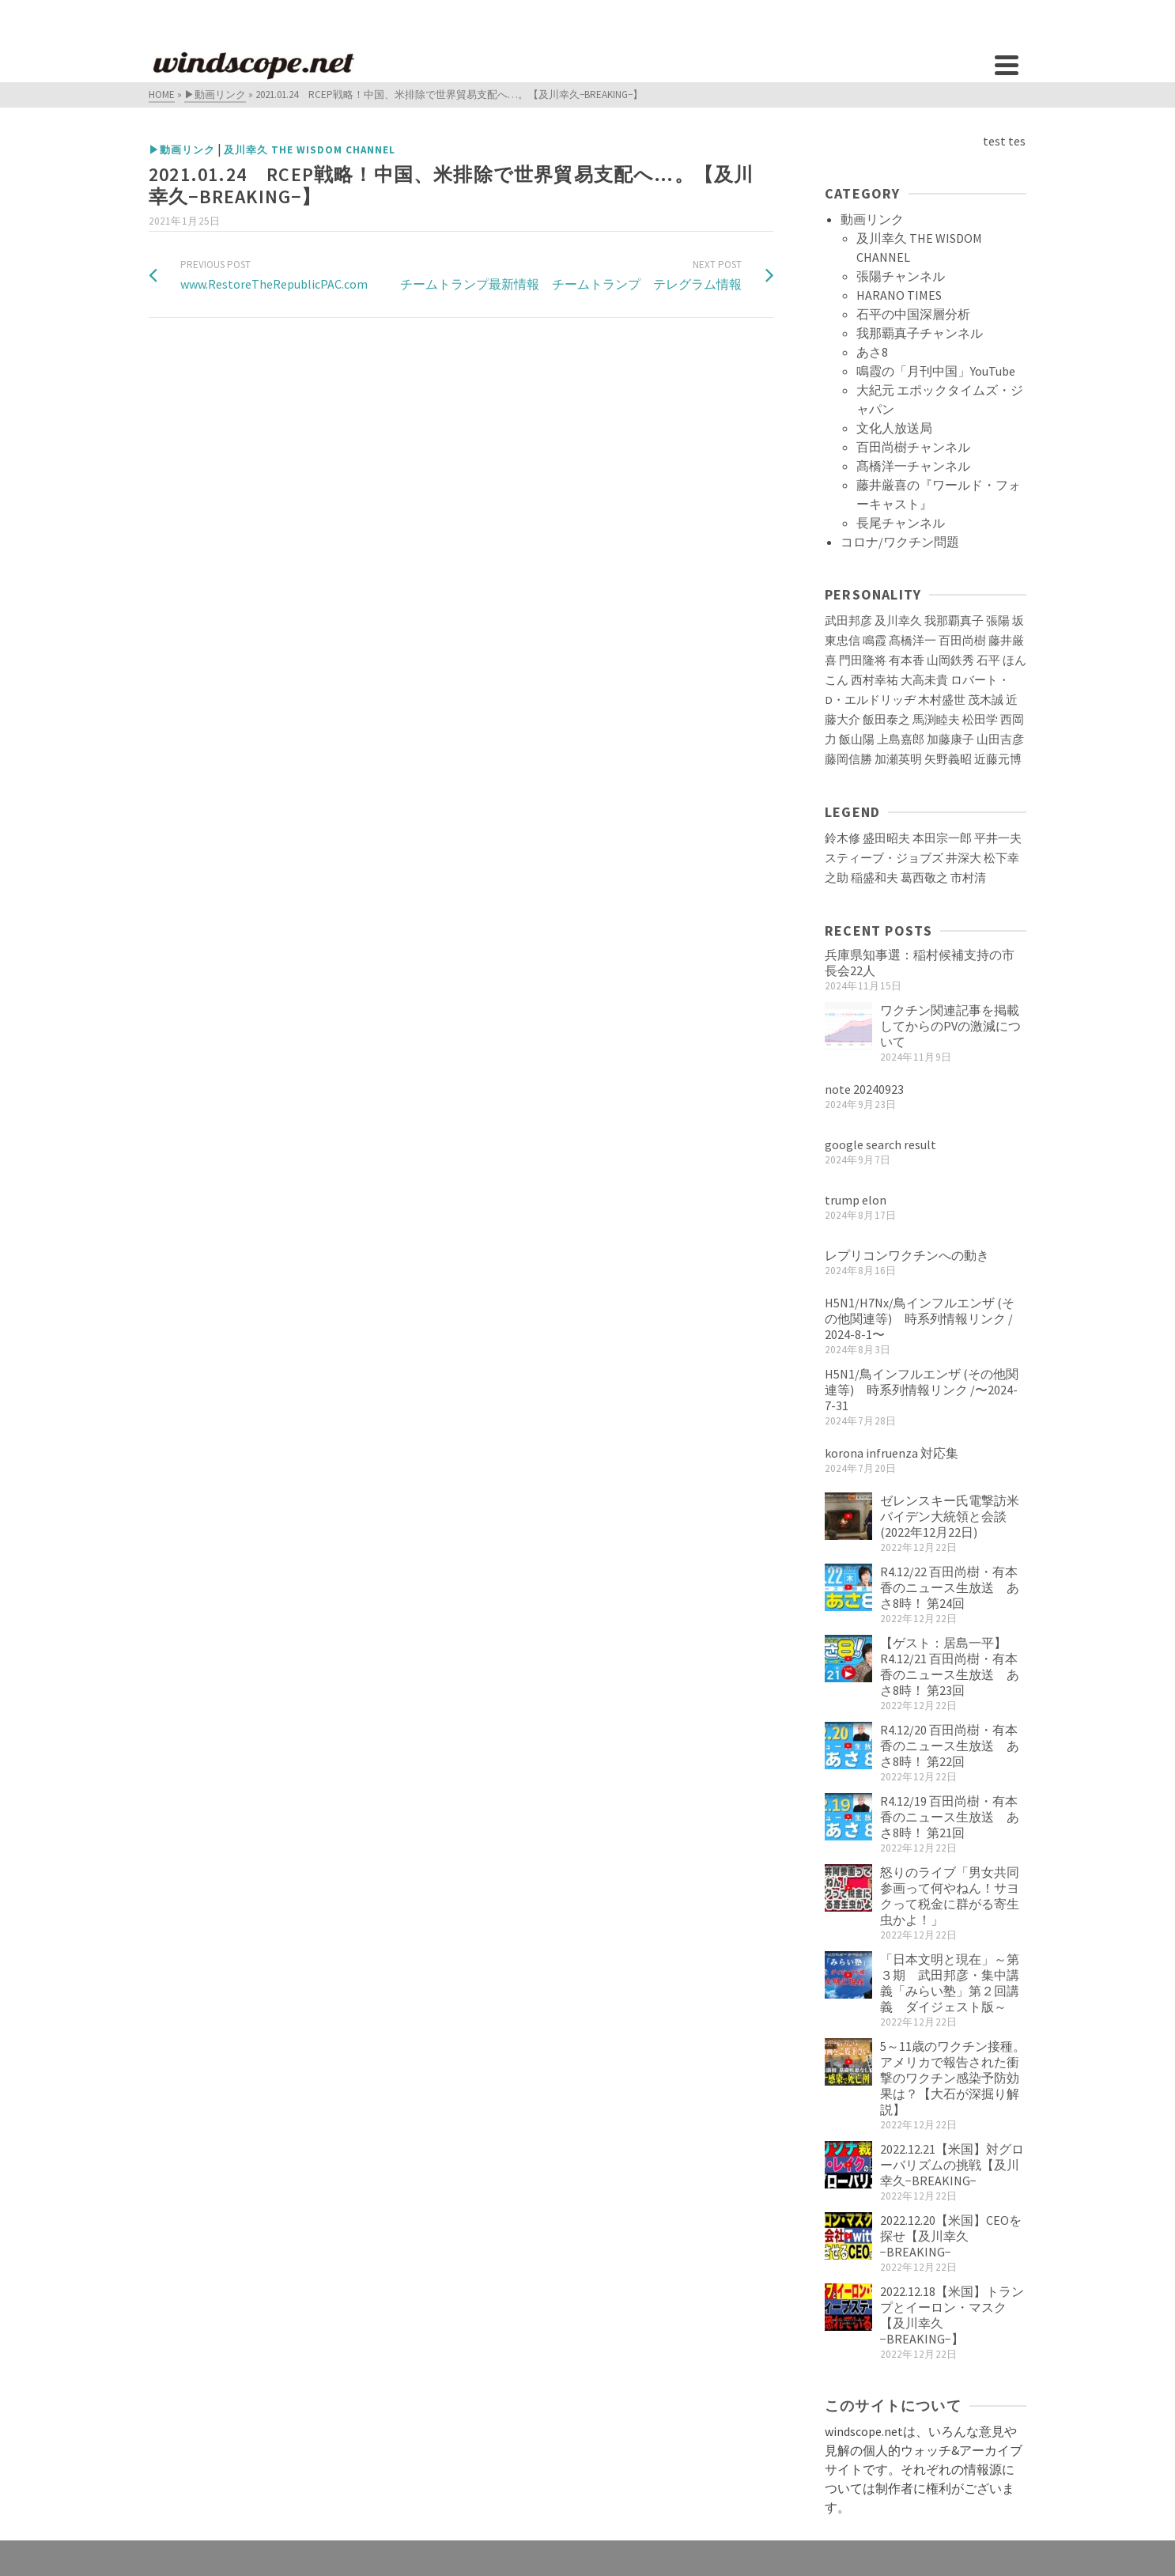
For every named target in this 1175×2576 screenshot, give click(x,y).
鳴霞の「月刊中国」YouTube (935, 371)
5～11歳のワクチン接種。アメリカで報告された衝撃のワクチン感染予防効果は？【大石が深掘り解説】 (953, 2077)
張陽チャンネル (900, 276)
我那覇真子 (954, 621)
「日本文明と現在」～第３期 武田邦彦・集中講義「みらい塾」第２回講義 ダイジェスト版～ (949, 1982)
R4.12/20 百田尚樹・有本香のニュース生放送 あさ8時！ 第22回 (949, 1745)
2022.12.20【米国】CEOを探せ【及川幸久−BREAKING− (951, 2236)
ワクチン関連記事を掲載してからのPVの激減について (950, 1026)
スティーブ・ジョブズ (884, 858)
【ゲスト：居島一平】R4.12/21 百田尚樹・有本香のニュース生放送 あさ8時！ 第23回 (949, 1666)
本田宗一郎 (942, 838)
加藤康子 (950, 739)
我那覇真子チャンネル (919, 333)
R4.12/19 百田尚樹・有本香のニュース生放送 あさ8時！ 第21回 (949, 1816)
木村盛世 (941, 700)
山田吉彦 (1000, 739)
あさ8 (872, 352)
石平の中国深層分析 (913, 314)
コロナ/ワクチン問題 (900, 542)
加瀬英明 (898, 759)
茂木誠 (985, 700)
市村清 (968, 878)
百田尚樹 (962, 641)
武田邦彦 (848, 621)
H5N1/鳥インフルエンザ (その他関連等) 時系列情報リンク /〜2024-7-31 (921, 1389)
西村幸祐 (874, 680)
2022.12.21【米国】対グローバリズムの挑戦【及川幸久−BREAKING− (952, 2164)
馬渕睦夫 (936, 720)
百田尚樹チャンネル (913, 447)
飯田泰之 (886, 720)
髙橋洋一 (912, 641)
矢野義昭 (948, 759)
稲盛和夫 (874, 878)
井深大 (963, 858)
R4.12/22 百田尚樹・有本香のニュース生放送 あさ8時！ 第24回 (949, 1587)
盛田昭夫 (886, 838)
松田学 (980, 720)
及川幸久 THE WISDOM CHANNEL (309, 150)
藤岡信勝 (848, 759)
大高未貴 (924, 680)
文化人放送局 (894, 428)
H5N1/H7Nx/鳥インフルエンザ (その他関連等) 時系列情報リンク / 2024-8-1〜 (919, 1318)
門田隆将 (862, 660)
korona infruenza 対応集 (891, 1453)
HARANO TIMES (899, 295)
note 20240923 (864, 1089)
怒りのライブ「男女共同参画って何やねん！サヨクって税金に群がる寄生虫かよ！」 (949, 1895)
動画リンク (872, 219)
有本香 (906, 660)
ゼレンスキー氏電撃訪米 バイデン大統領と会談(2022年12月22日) (956, 1516)
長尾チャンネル (900, 523)
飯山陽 (857, 739)
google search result (880, 1144)
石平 (988, 660)
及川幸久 (898, 621)
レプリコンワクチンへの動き (907, 1255)
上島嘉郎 (900, 739)
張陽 (998, 621)
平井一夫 (998, 838)
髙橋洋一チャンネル (913, 466)
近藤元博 (998, 759)
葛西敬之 (924, 878)
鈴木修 (842, 838)
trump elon (855, 1200)
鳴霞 (874, 641)
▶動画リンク (182, 150)
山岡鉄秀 (950, 660)
